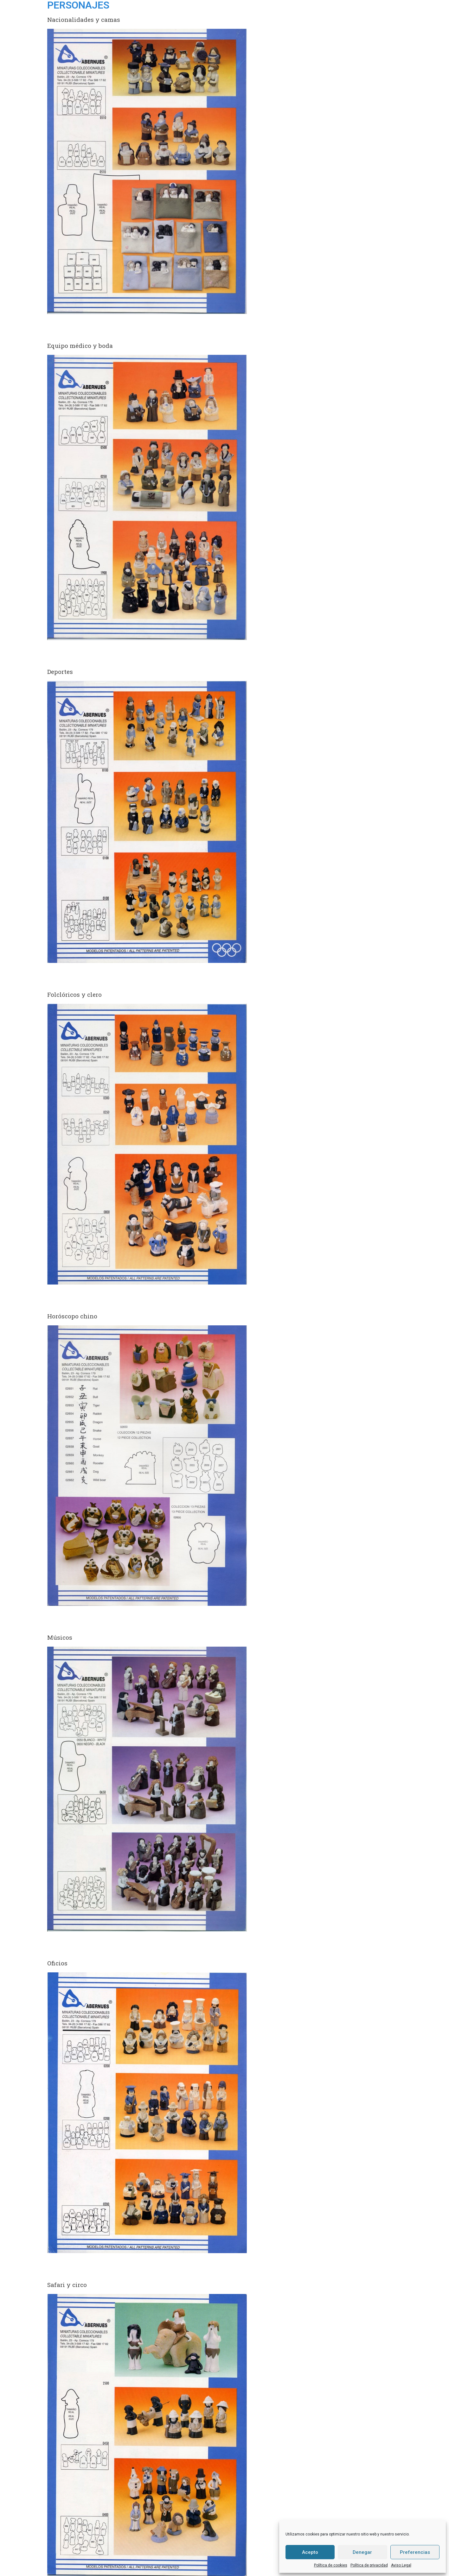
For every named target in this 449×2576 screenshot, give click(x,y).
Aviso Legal (401, 2565)
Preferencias (415, 2552)
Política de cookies (330, 2565)
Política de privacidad (369, 2565)
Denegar (362, 2552)
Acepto (310, 2552)
